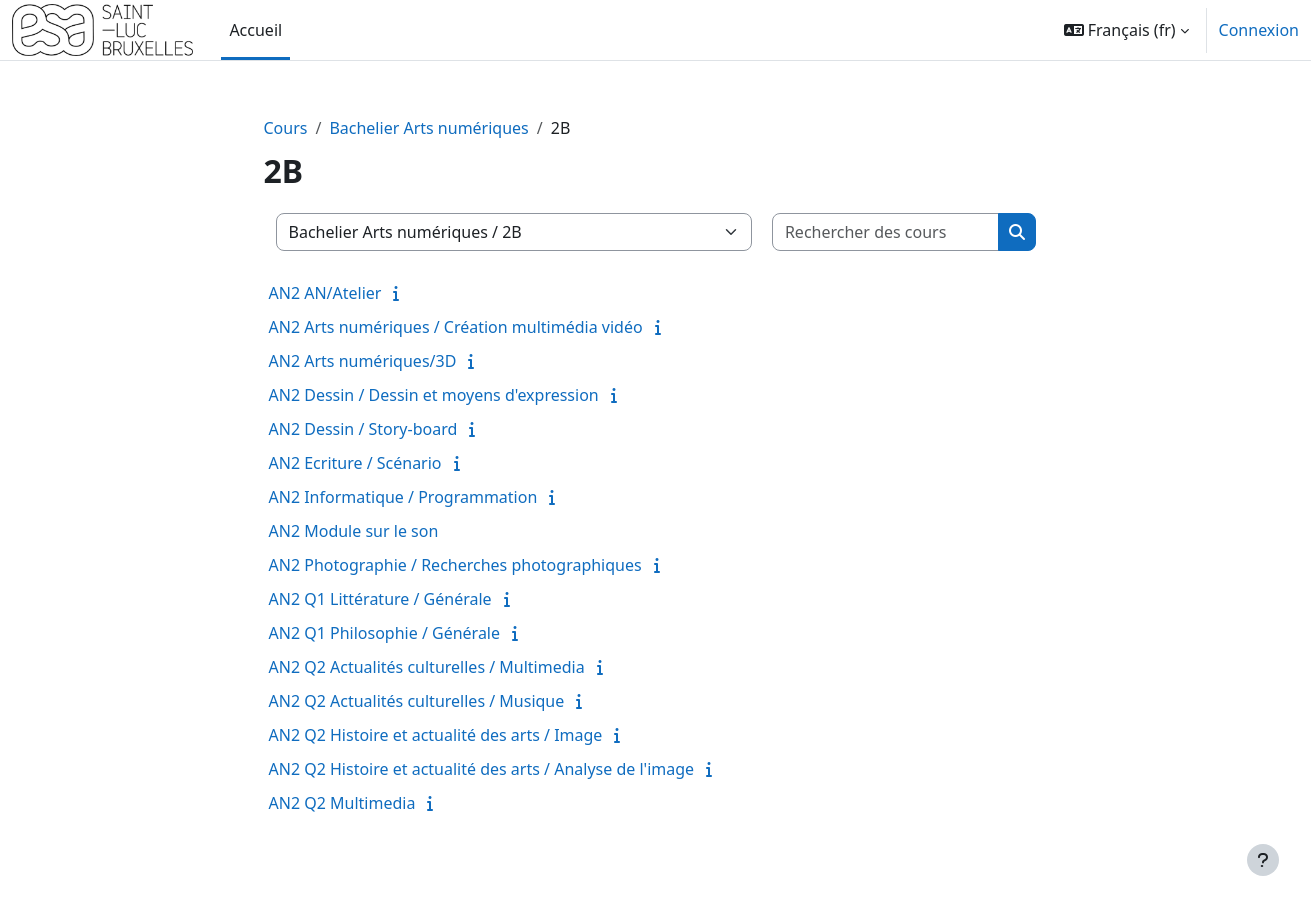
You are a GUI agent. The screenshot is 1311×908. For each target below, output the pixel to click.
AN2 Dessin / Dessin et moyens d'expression (434, 395)
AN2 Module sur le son (354, 531)
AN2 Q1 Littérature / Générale (380, 599)
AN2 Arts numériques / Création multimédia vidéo (456, 327)
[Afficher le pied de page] (1263, 860)
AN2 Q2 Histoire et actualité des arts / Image (436, 735)
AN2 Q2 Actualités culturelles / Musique (417, 701)
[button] (1126, 30)
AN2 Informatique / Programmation (403, 497)
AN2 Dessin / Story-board (363, 429)
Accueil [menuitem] (255, 30)
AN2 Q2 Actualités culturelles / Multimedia (427, 667)
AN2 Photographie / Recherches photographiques (455, 565)
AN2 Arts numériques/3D (363, 361)
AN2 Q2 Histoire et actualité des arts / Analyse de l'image (482, 769)
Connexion (1259, 30)
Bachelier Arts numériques (428, 128)
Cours (286, 128)
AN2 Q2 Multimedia (342, 803)
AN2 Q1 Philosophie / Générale (385, 633)
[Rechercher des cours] (886, 232)
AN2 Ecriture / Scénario (355, 463)
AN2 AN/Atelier (325, 293)
